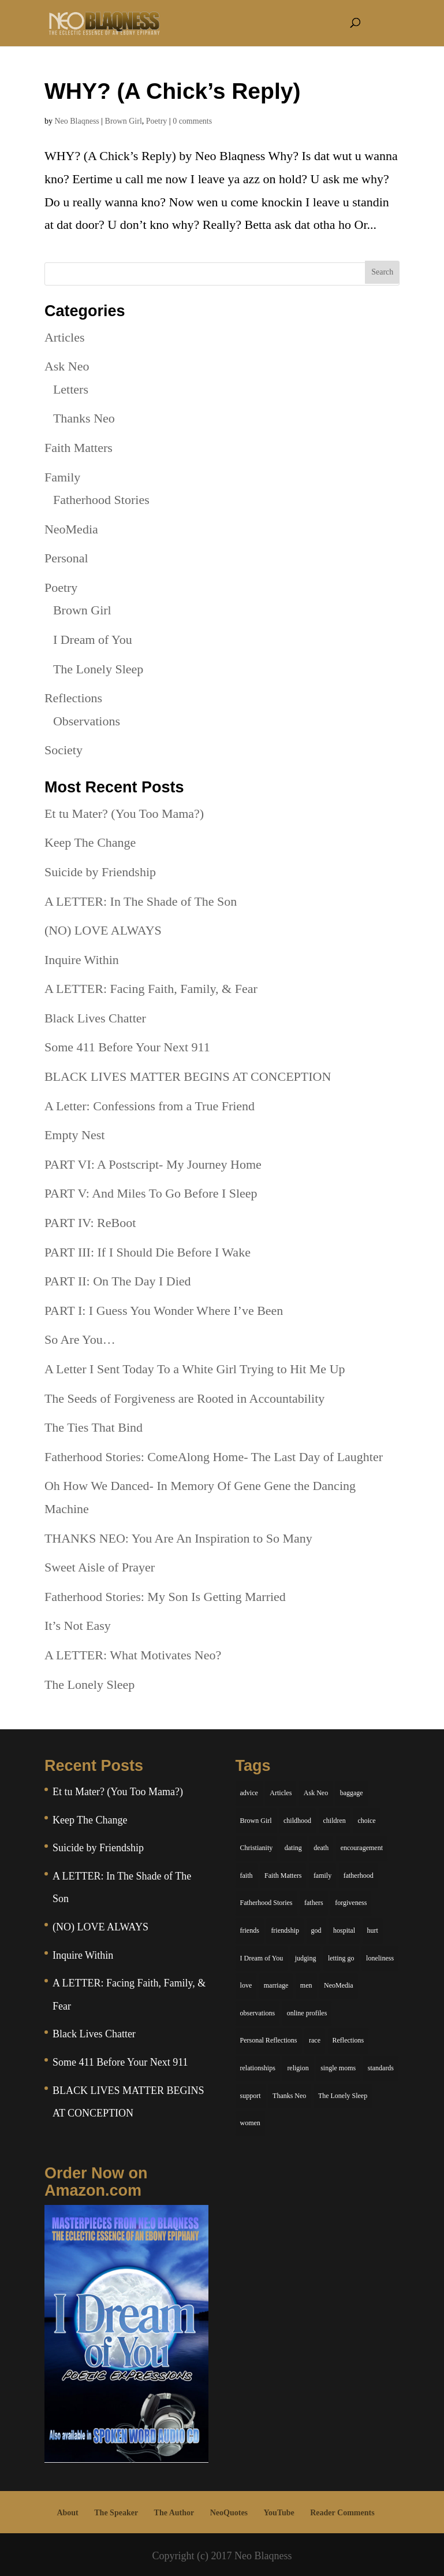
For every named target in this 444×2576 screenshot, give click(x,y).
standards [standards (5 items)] (381, 2068)
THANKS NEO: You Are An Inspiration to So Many (178, 1538)
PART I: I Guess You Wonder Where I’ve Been (163, 1310)
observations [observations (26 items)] (257, 2013)
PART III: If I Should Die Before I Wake (147, 1252)
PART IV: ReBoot (90, 1222)
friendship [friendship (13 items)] (285, 1930)
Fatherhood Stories (101, 499)
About (67, 2512)
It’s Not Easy (77, 1625)
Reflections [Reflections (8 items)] (348, 2040)
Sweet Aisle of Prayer (99, 1567)
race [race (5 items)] (314, 2040)
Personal (66, 558)
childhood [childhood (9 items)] (297, 1821)
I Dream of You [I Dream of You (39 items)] (261, 1958)
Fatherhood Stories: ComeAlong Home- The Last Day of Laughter (213, 1457)
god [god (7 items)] (316, 1930)
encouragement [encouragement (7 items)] (362, 1848)
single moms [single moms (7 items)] (338, 2068)
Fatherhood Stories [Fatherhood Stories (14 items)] (266, 1903)
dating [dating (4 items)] (293, 1848)
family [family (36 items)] (322, 1875)
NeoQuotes (229, 2512)
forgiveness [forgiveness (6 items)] (351, 1903)
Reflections (73, 698)
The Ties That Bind (93, 1427)
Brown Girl (123, 121)
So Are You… (79, 1339)
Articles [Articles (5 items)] (281, 1793)
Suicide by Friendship (100, 872)
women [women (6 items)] (250, 2123)
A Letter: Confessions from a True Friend (149, 1106)
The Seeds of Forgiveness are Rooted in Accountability (184, 1398)
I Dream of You (92, 639)
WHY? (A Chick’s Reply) (172, 91)
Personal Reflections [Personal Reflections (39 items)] (268, 2040)
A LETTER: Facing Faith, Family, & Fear (151, 988)
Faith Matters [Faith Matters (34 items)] (282, 1875)
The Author (174, 2512)
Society (63, 750)
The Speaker (116, 2512)
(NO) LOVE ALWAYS (103, 930)
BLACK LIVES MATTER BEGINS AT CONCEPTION (187, 1076)
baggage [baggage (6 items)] (351, 1793)
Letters (70, 389)
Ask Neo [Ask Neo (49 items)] (316, 1793)
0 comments (192, 121)
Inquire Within (81, 959)
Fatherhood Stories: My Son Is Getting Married (165, 1596)
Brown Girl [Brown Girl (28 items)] (256, 1821)
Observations (86, 721)
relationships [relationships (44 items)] (257, 2068)
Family (62, 477)
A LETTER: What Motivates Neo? (132, 1655)
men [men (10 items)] (306, 1985)
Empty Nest (74, 1135)
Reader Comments (342, 2512)
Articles (64, 337)
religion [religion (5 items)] (297, 2068)
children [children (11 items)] (334, 1821)
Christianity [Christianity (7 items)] (256, 1848)
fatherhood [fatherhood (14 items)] (359, 1875)
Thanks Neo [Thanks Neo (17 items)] (289, 2096)
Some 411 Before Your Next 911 (127, 1047)
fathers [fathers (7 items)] (313, 1903)
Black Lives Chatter (95, 1018)
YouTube (279, 2512)
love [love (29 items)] (246, 1985)
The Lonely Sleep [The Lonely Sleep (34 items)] (342, 2096)
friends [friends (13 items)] (249, 1930)
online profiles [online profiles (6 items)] (307, 2013)
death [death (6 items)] (321, 1848)
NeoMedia (71, 529)
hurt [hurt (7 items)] (372, 1930)
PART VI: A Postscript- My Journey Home (153, 1164)
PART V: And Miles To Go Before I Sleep (151, 1193)
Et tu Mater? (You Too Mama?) (124, 813)
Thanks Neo (84, 418)
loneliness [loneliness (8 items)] (380, 1958)
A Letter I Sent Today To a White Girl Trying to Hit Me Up (194, 1369)
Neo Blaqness (76, 121)
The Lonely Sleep (98, 669)
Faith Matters (78, 447)
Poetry (156, 121)
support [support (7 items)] (250, 2096)
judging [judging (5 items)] (305, 1958)
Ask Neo (66, 366)
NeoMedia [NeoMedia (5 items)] (338, 1985)
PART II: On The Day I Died (117, 1281)
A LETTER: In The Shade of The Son (140, 901)
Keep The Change (90, 842)
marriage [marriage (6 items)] (276, 1985)
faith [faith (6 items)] (246, 1875)
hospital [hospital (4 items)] (344, 1930)
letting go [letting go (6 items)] (341, 1958)
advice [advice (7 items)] (249, 1793)
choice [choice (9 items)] (366, 1821)
